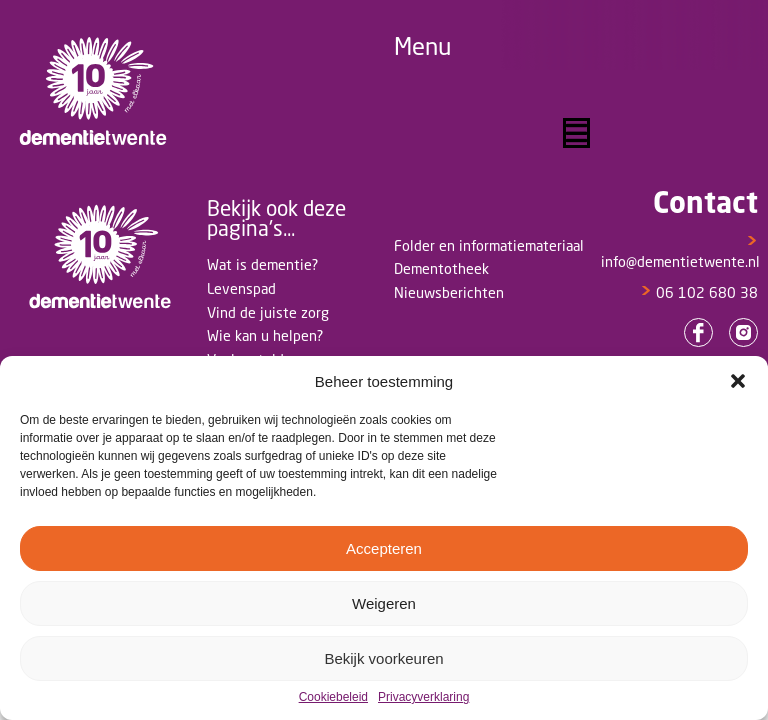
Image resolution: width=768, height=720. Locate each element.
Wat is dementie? (262, 264)
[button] (738, 381)
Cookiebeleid (333, 697)
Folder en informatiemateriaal (489, 245)
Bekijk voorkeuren (383, 658)
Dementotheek (441, 268)
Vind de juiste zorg (268, 312)
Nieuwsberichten (449, 292)
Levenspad (241, 288)
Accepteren (384, 548)
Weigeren (384, 603)
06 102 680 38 (699, 292)
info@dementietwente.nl (680, 251)
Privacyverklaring (423, 697)
